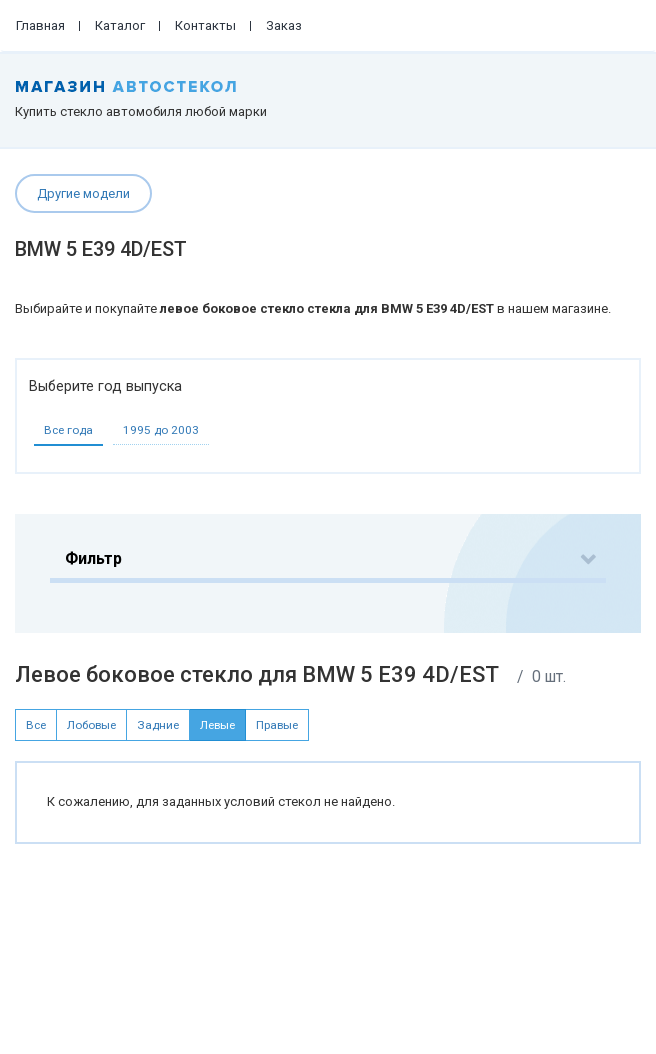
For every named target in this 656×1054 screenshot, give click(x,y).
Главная (40, 25)
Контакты (205, 25)
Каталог (120, 25)
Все (36, 725)
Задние (158, 725)
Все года (68, 430)
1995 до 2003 (161, 430)
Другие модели (83, 193)
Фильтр (93, 558)
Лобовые (91, 725)
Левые (217, 725)
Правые (277, 725)
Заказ (284, 25)
